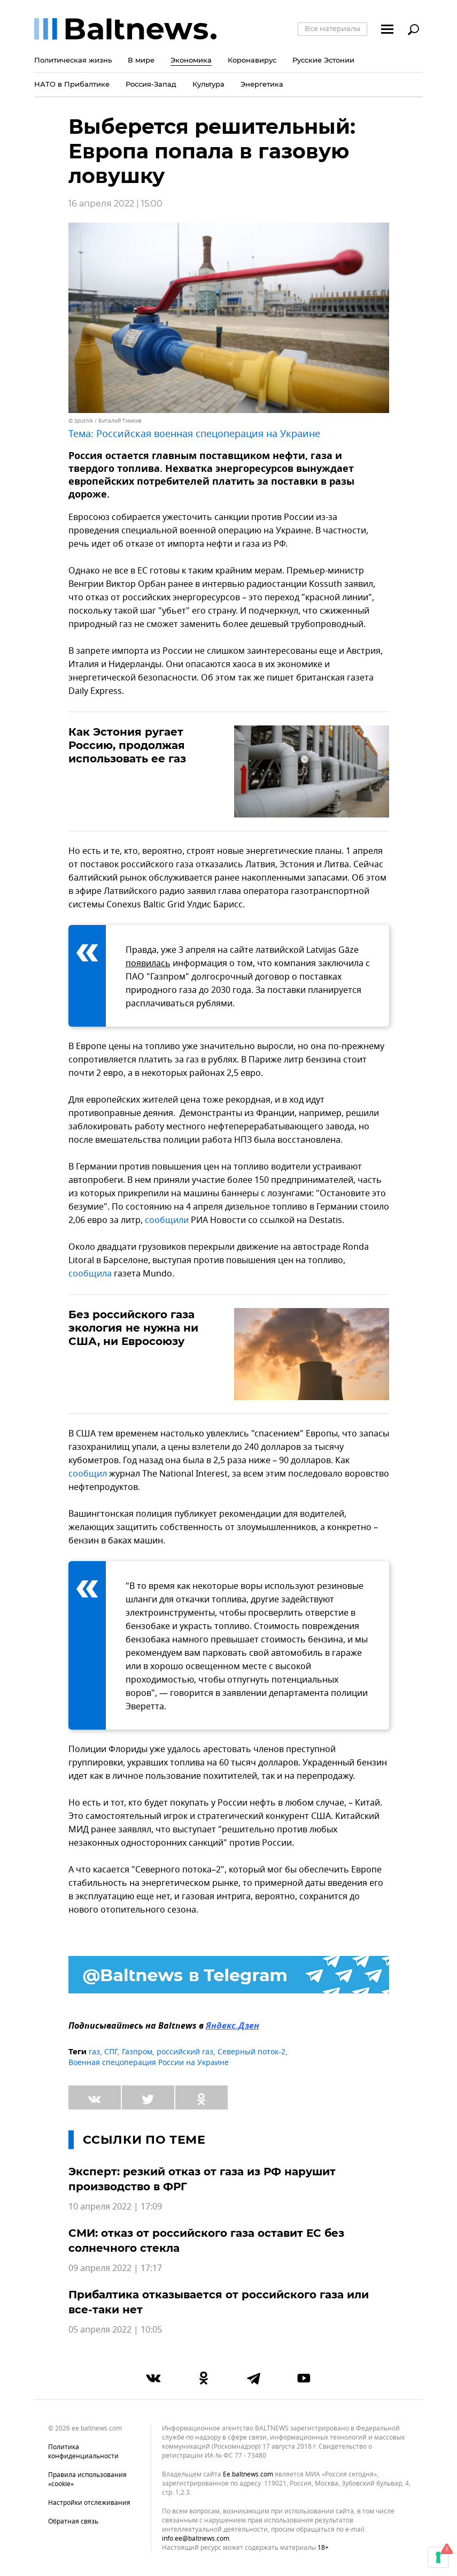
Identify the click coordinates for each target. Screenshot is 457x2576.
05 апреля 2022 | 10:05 (115, 2329)
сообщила (90, 1273)
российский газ (185, 2052)
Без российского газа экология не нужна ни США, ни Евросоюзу (133, 1328)
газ (94, 2052)
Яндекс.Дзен (232, 2027)
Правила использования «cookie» (87, 2479)
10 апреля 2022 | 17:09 (115, 2206)
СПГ (111, 2052)
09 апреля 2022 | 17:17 (115, 2268)
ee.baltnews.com (248, 2474)
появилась (148, 963)
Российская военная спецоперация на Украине (208, 434)
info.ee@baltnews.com (195, 2538)
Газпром (137, 2052)
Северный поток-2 (251, 2052)
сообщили (167, 1220)
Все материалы (332, 28)
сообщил (87, 1473)
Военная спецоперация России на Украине (148, 2062)
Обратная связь (73, 2521)
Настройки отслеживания (89, 2503)
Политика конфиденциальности (83, 2451)
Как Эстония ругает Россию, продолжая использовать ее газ (127, 745)
